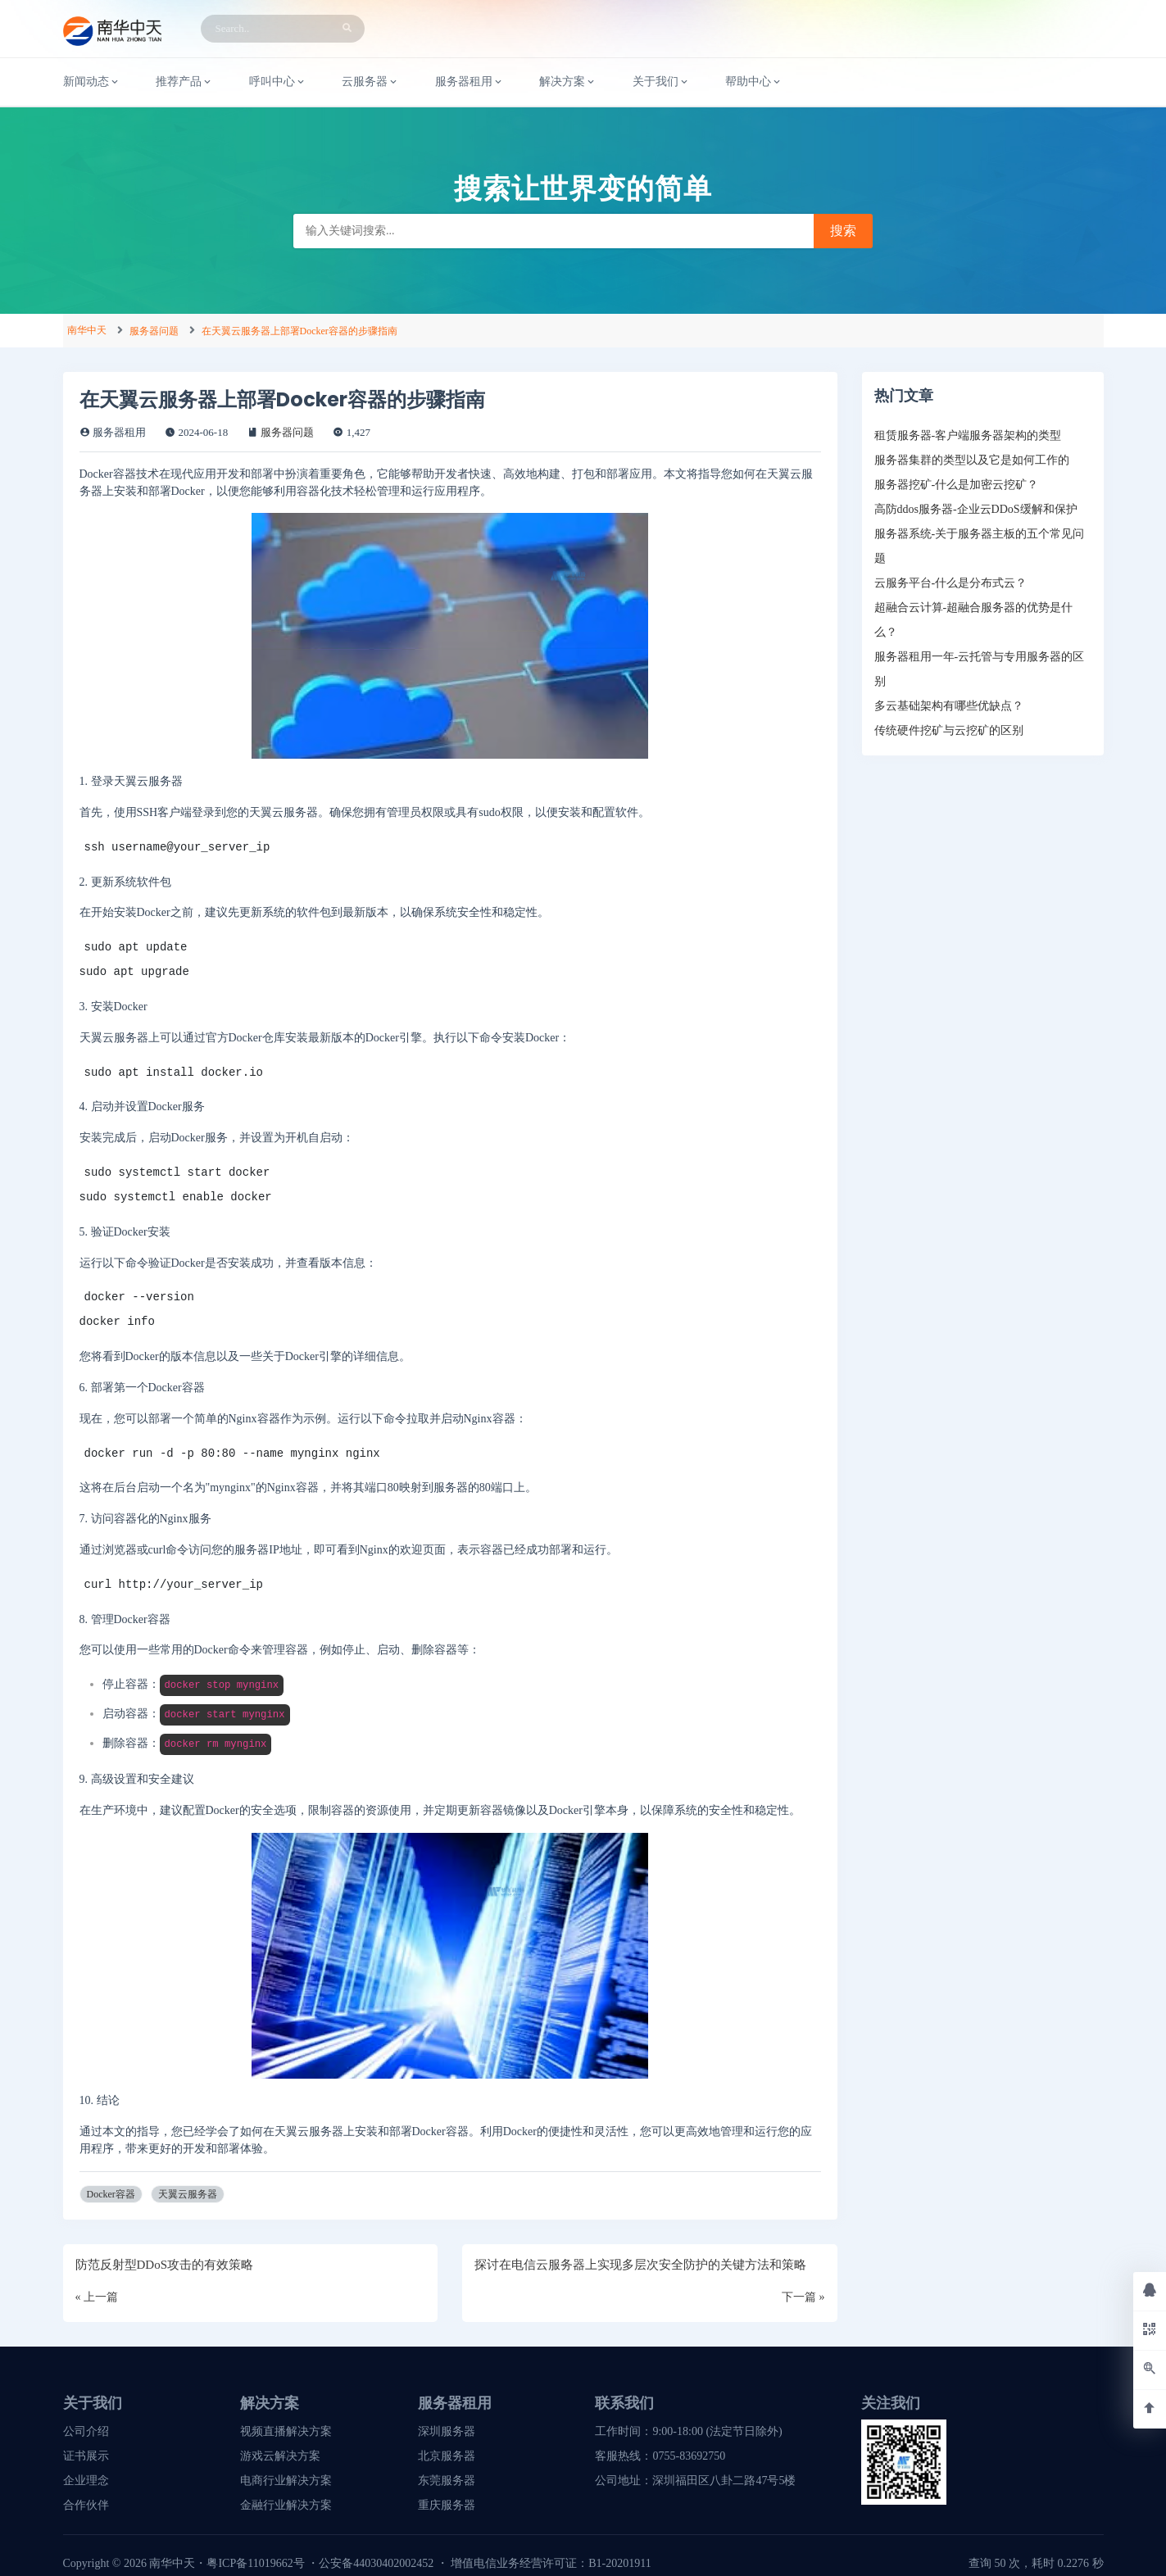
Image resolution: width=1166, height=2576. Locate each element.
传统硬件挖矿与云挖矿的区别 (948, 730)
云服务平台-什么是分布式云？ (951, 583)
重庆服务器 (446, 2505)
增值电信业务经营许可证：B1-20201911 (551, 2563)
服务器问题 (154, 331)
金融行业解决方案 (286, 2505)
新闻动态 (91, 81)
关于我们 (661, 81)
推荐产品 (184, 81)
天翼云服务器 (187, 2194)
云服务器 (370, 81)
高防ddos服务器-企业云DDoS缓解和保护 (976, 509)
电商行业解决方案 (286, 2480)
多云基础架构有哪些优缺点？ (948, 706)
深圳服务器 (446, 2431)
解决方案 (568, 81)
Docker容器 (111, 2194)
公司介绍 (86, 2431)
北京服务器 (446, 2456)
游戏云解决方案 (280, 2456)
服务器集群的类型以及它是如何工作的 (971, 460)
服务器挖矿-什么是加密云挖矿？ (956, 484)
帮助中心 (754, 81)
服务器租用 (469, 81)
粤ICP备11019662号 (255, 2563)
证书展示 (86, 2456)
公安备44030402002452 (376, 2563)
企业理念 (86, 2480)
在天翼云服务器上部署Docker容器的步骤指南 (299, 331)
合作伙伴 (86, 2505)
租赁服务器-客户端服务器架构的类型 (968, 435)
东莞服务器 (446, 2480)
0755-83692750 (688, 2456)
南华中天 (87, 330)
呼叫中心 (277, 81)
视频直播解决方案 (286, 2431)
